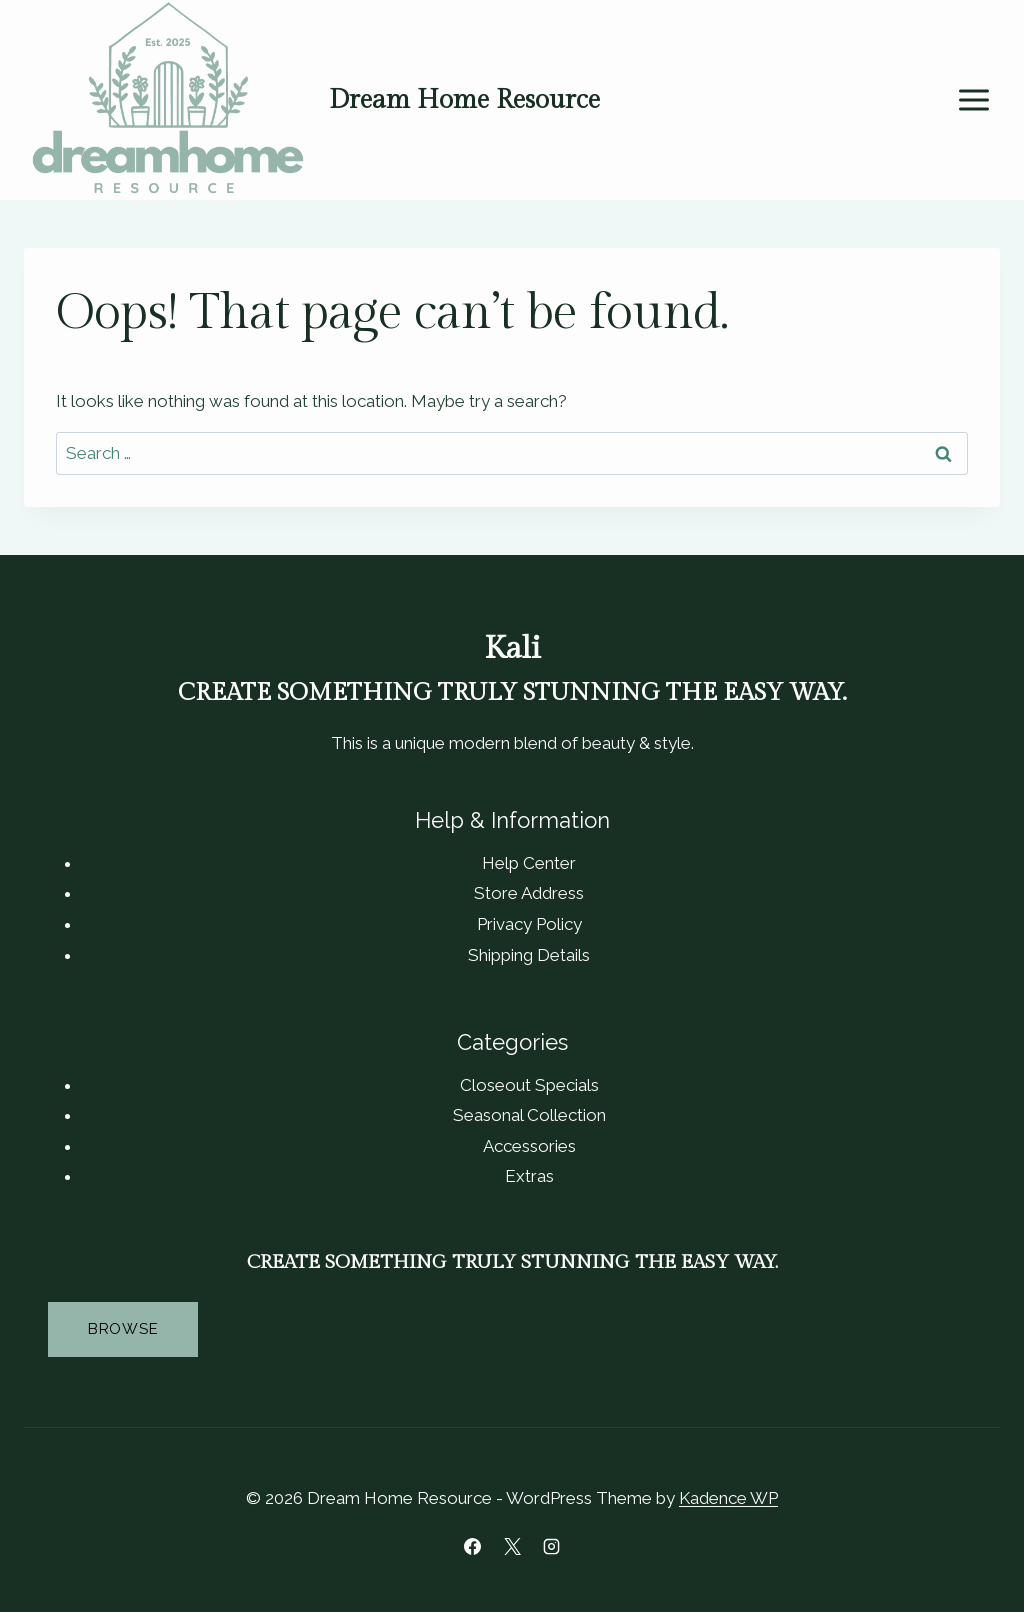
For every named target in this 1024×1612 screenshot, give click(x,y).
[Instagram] (551, 1546)
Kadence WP (728, 1498)
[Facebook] (473, 1546)
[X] (512, 1546)
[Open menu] (973, 100)
